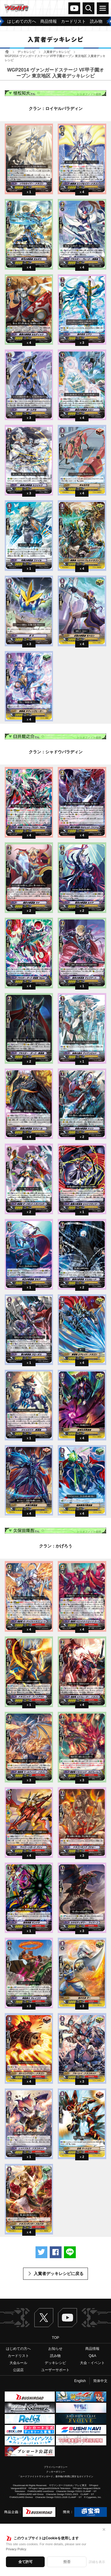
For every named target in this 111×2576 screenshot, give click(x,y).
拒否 (66, 2562)
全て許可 (25, 2562)
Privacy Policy (16, 2549)
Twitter (43, 2317)
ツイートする (41, 2252)
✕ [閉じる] (104, 2529)
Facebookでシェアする (56, 2252)
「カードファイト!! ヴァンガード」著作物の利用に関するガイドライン (55, 2476)
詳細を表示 (97, 2562)
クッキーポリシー (55, 2471)
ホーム (7, 51)
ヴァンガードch (74, 8)
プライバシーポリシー (55, 2467)
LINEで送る (70, 2252)
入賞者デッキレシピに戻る (58, 2273)
